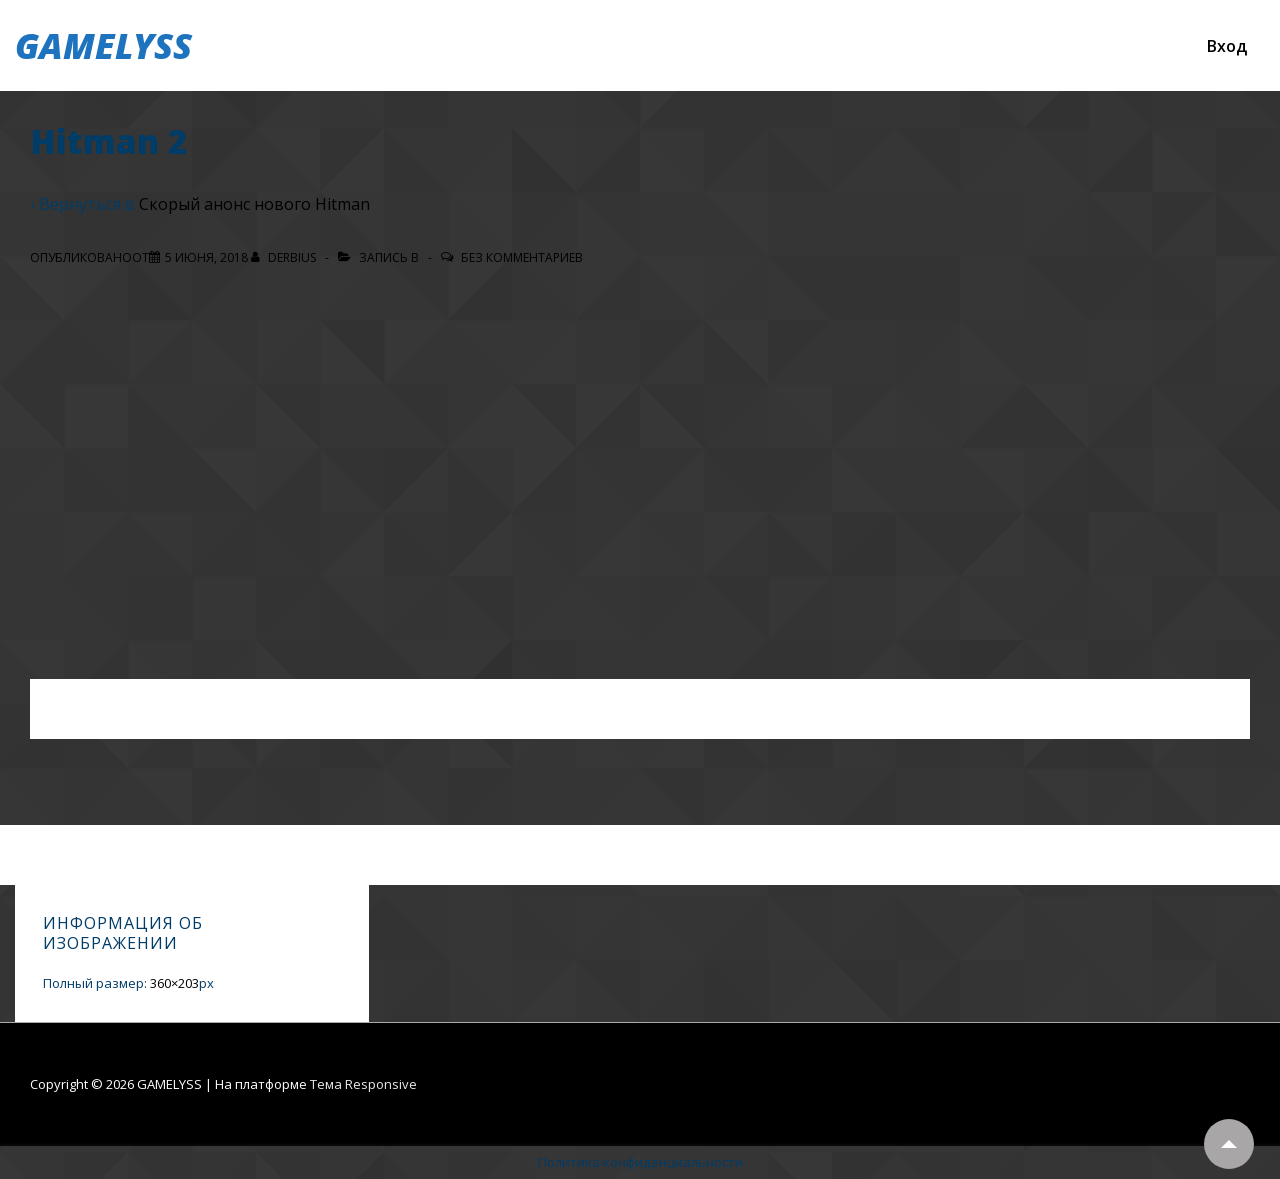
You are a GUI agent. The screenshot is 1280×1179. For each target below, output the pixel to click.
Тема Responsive (363, 1084)
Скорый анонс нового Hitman (254, 204)
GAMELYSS (103, 45)
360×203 (174, 983)
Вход (1227, 46)
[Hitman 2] (206, 257)
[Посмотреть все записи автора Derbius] (285, 257)
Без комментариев (522, 257)
